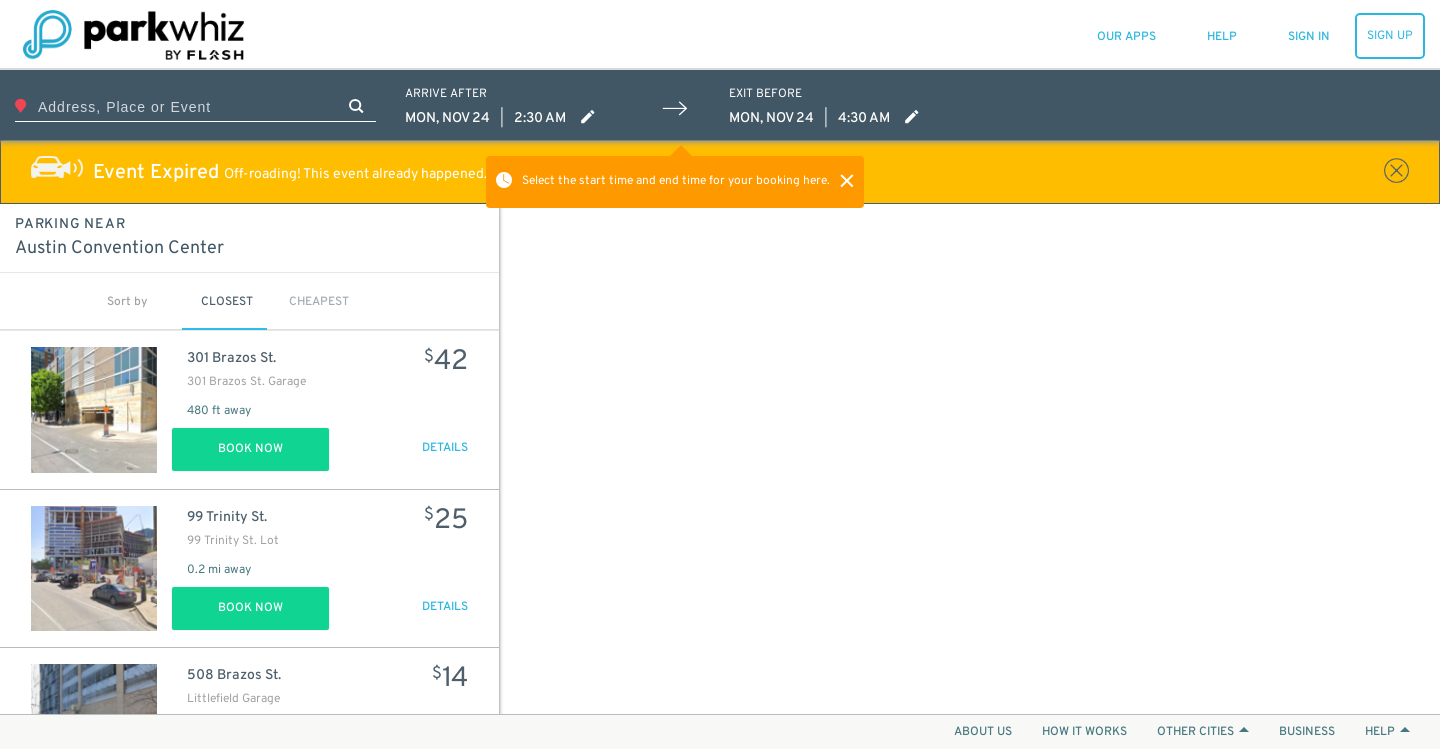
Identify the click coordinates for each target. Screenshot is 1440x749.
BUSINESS (1307, 732)
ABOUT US (983, 732)
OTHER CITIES (1203, 732)
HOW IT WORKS (1084, 732)
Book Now (250, 449)
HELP (1387, 732)
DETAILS (445, 448)
